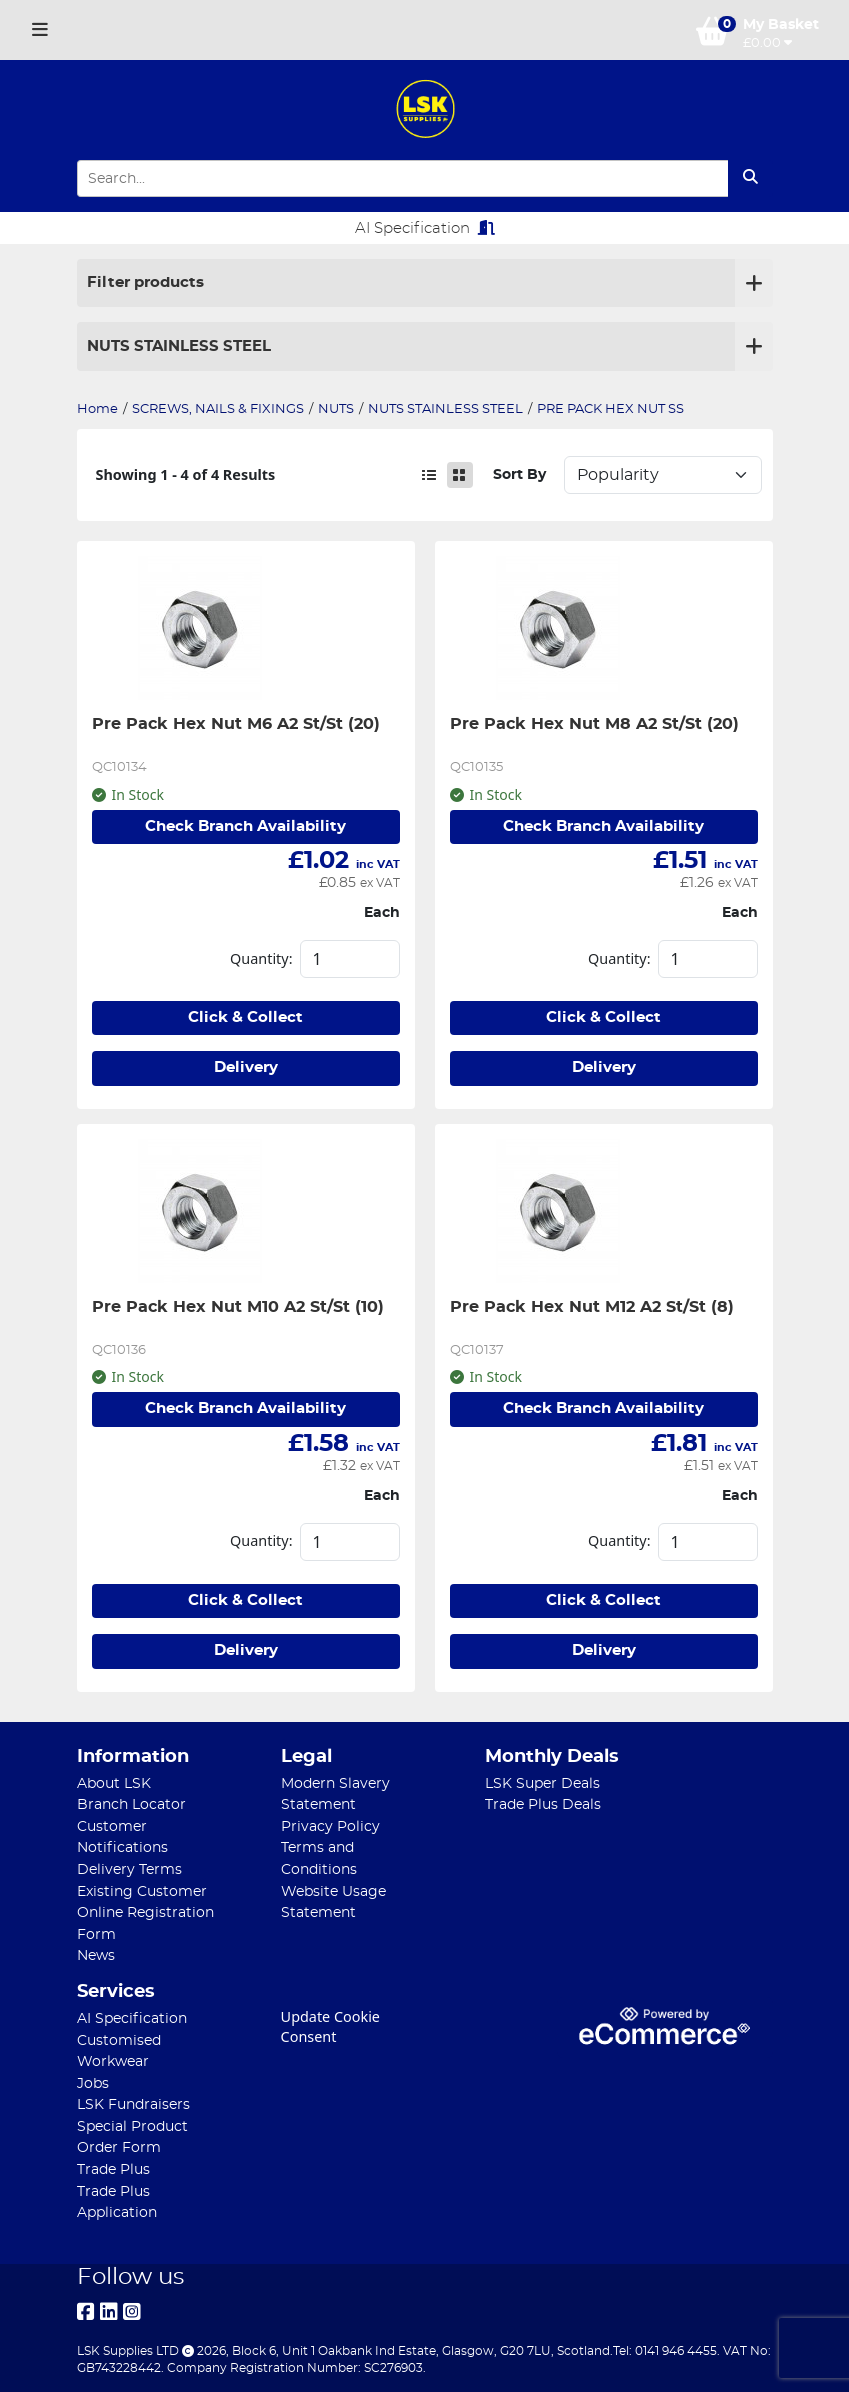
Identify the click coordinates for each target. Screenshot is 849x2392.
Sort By (519, 474)
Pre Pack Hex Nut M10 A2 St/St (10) (238, 1307)
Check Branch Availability (245, 826)
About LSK (114, 1783)
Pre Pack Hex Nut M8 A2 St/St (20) (594, 724)
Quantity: (261, 958)
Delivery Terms (129, 1869)
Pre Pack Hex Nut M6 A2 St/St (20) (236, 724)
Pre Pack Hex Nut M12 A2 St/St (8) (592, 1307)
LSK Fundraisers (133, 2104)
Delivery (246, 1067)
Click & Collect (245, 1017)
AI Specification (425, 228)
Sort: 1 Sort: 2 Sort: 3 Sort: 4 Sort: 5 (663, 475)
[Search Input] (402, 178)
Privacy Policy (330, 1826)
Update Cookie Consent (330, 2027)
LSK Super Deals (542, 1783)
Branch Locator (131, 1804)
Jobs (93, 2083)
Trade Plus (113, 2169)
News (96, 1955)
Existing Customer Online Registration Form (145, 1913)
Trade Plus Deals (543, 1804)
